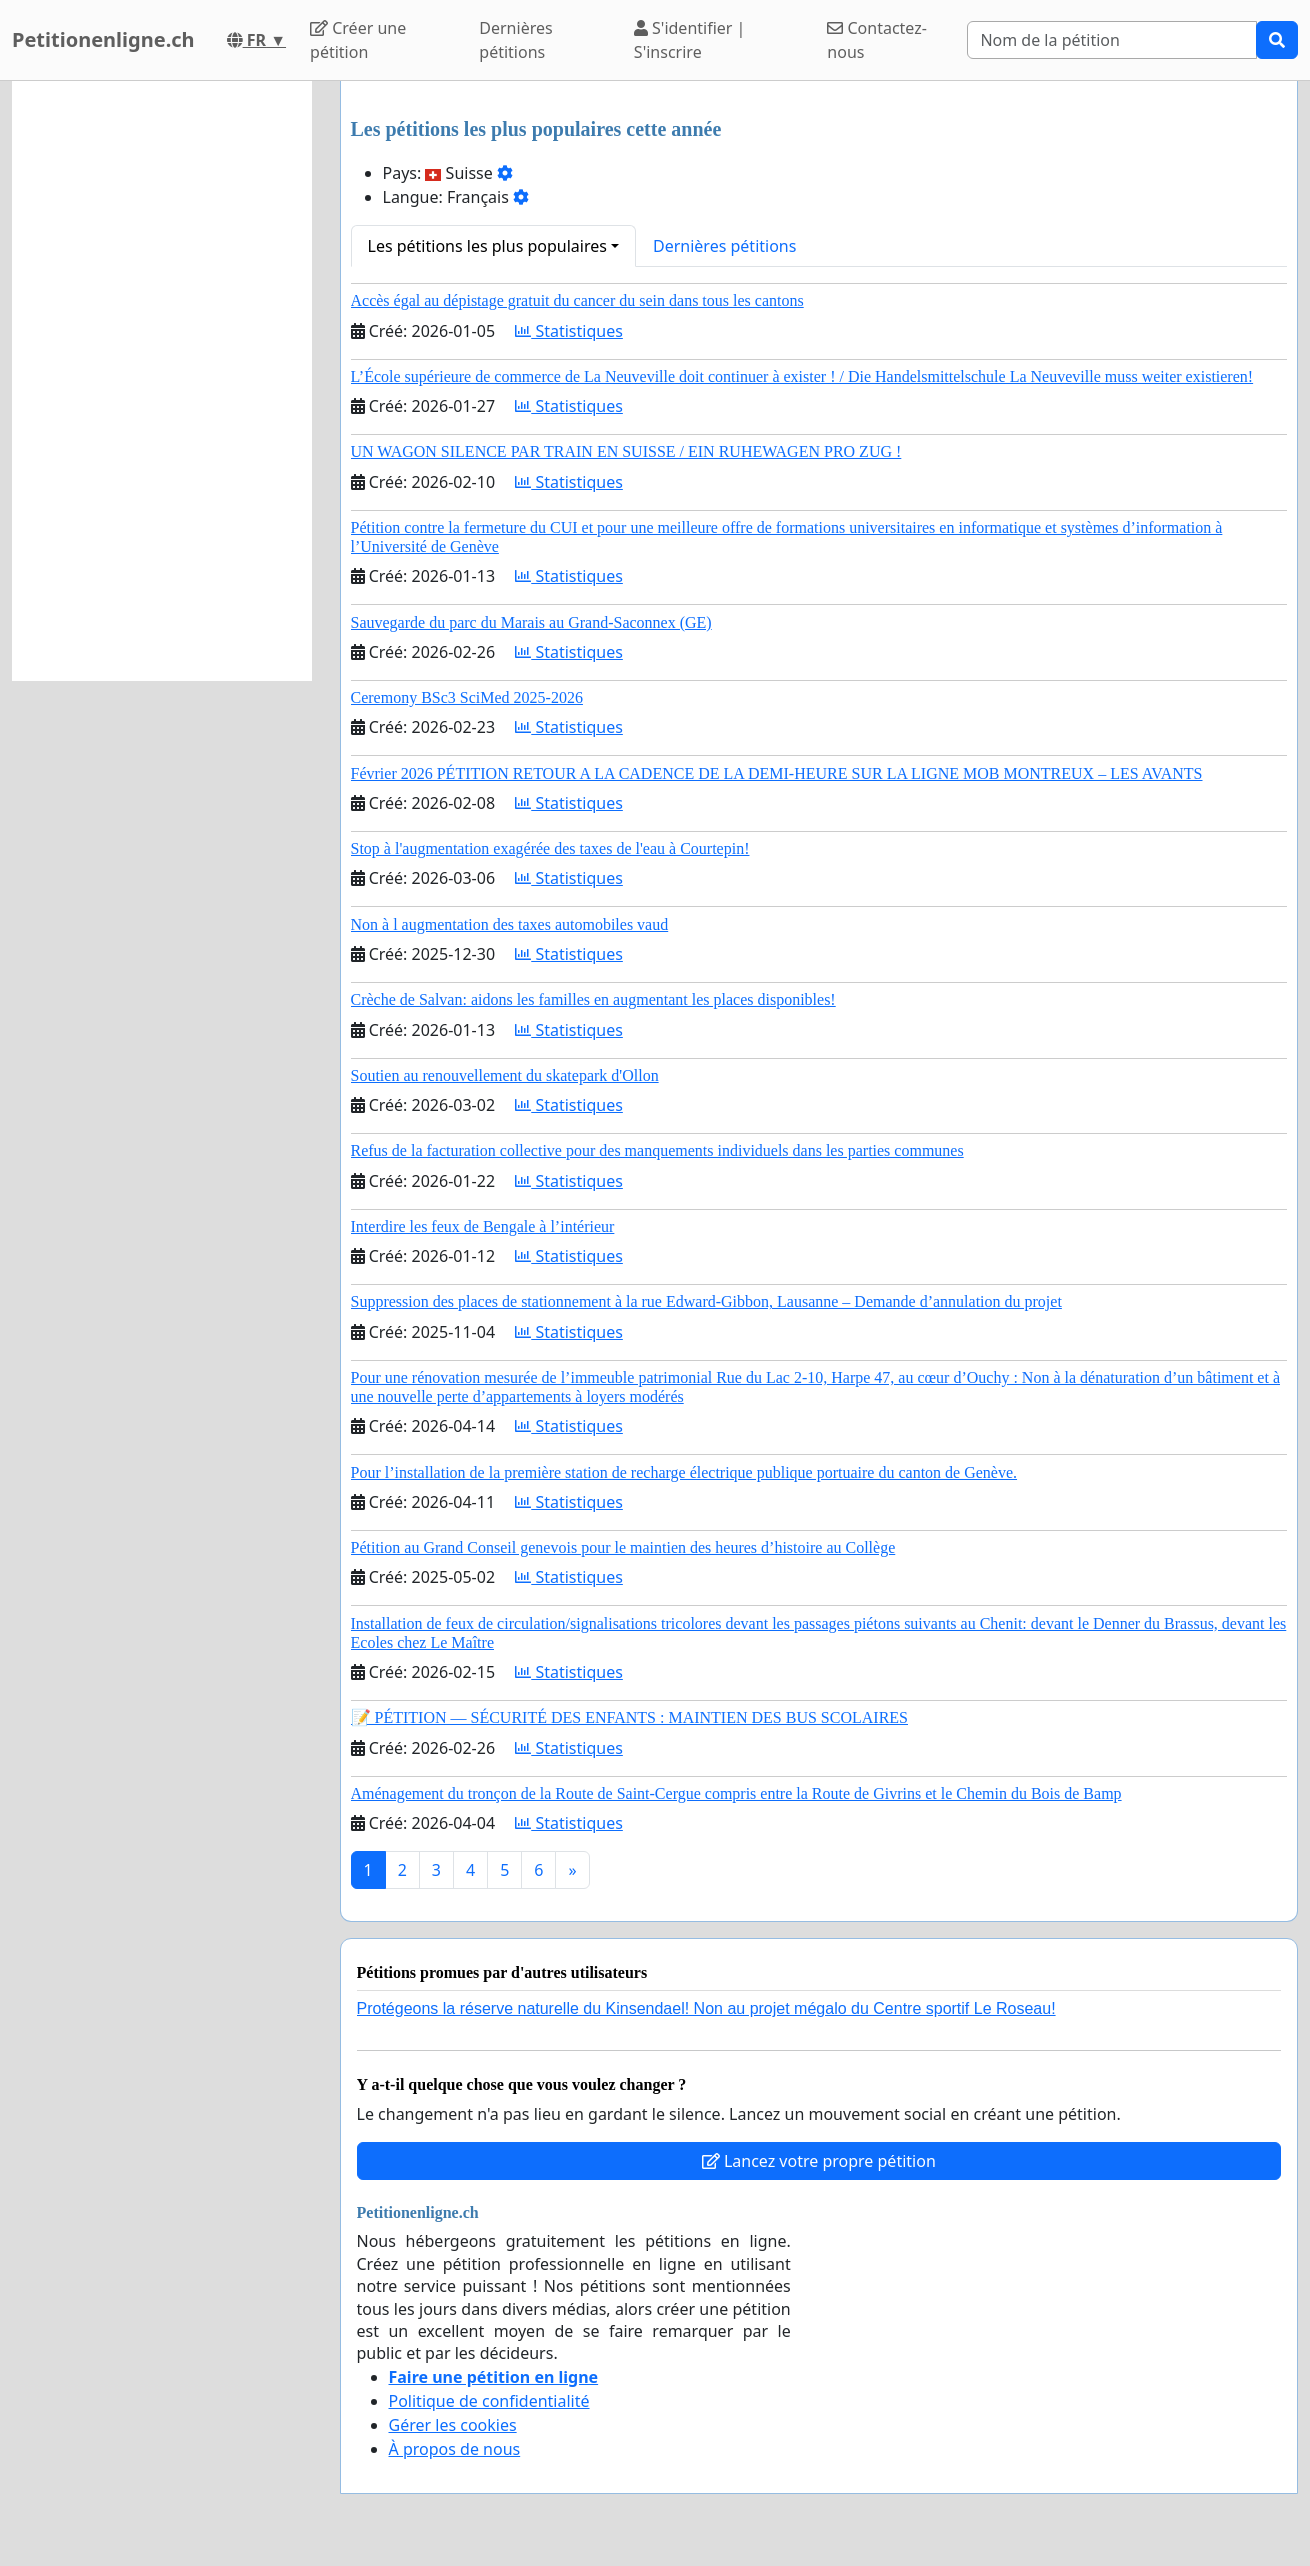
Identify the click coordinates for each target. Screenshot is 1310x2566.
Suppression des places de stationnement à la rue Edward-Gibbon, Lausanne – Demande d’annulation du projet (706, 1301)
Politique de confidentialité (489, 2401)
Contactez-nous (877, 40)
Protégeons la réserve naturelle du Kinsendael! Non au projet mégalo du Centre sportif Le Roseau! (706, 2008)
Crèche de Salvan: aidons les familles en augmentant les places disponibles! (593, 999)
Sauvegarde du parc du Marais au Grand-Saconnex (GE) (531, 622)
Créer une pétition (358, 40)
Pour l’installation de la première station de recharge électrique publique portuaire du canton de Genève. (684, 1472)
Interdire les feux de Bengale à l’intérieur (483, 1226)
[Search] (1112, 40)
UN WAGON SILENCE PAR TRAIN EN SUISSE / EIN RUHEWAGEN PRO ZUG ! (626, 451)
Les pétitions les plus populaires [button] (487, 246)
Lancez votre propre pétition (819, 2161)
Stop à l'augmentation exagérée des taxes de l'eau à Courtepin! (550, 848)
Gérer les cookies (453, 2425)
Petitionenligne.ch (103, 39)
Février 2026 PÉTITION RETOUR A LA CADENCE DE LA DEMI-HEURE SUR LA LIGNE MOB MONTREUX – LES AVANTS (777, 773)
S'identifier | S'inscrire (690, 40)
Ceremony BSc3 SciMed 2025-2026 (467, 697)
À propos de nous (455, 2449)
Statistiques (569, 331)
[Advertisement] (162, 381)
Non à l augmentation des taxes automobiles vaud (510, 924)
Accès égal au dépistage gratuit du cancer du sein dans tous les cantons (577, 300)
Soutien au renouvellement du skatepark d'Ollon (505, 1075)
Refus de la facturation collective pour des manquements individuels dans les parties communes (657, 1150)
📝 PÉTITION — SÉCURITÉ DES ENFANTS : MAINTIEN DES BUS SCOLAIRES (630, 1717)
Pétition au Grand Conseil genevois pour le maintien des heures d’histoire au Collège (623, 1547)
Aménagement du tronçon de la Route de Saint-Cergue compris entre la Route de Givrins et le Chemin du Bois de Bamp (736, 1793)
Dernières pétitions (515, 40)
